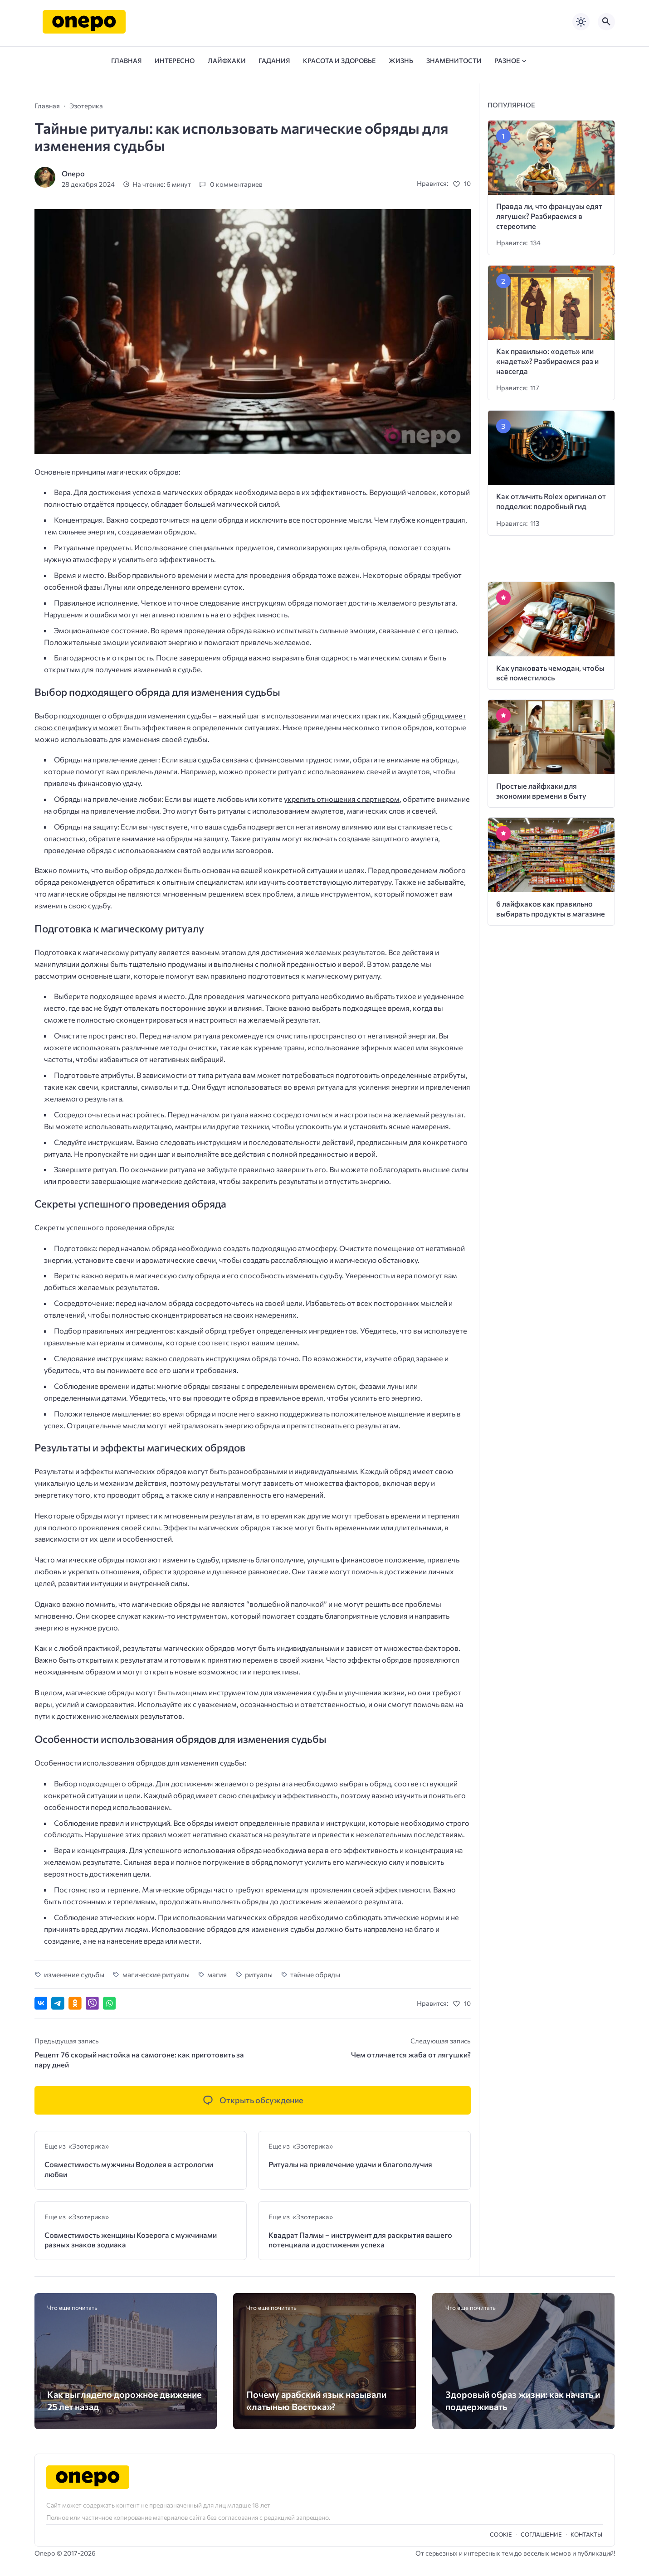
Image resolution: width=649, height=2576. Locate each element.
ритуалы (259, 1974)
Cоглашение (541, 2534)
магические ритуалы (156, 1974)
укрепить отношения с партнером (342, 799)
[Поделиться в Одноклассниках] (75, 2003)
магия (217, 1974)
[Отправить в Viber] (92, 2003)
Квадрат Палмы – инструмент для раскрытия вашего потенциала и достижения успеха (360, 2240)
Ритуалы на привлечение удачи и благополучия (350, 2164)
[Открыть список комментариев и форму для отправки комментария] (252, 2100)
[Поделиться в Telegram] (57, 2003)
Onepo (73, 173)
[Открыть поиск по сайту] (606, 21)
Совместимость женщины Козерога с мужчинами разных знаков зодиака (130, 2240)
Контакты (586, 2534)
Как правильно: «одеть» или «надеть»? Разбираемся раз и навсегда (547, 361)
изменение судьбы (74, 1974)
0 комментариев (236, 184)
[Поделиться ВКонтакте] (41, 2003)
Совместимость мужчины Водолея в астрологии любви (128, 2169)
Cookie (501, 2534)
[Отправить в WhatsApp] (109, 2003)
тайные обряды (315, 1974)
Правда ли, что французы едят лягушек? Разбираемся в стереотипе (549, 216)
